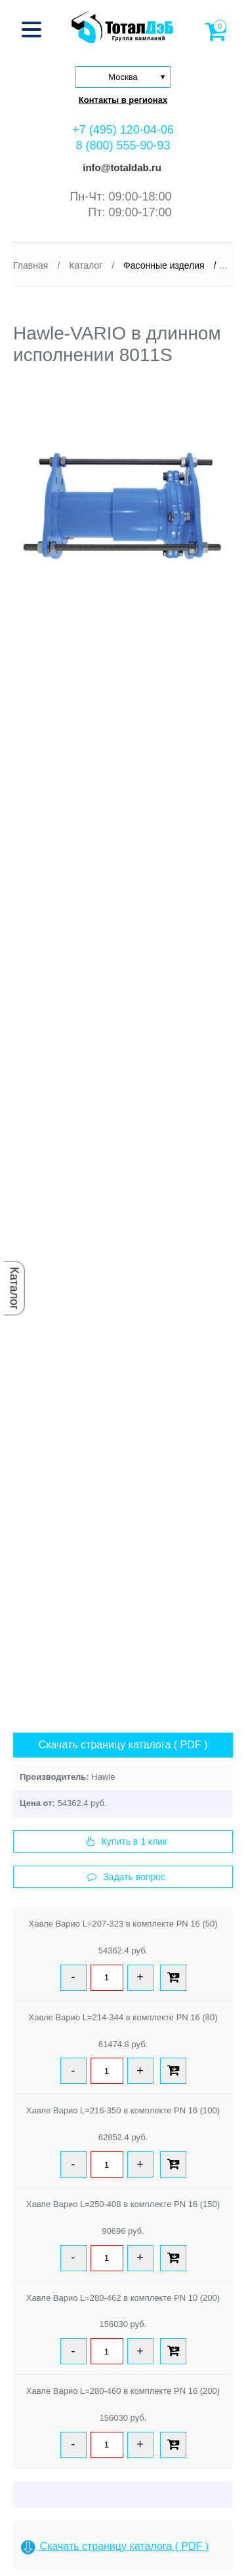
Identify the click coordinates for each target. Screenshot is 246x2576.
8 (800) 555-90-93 (122, 145)
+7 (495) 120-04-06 (123, 129)
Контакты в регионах (123, 100)
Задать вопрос (126, 1877)
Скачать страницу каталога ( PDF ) (123, 1744)
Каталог (14, 1288)
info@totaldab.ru (120, 167)
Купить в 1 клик (126, 1841)
